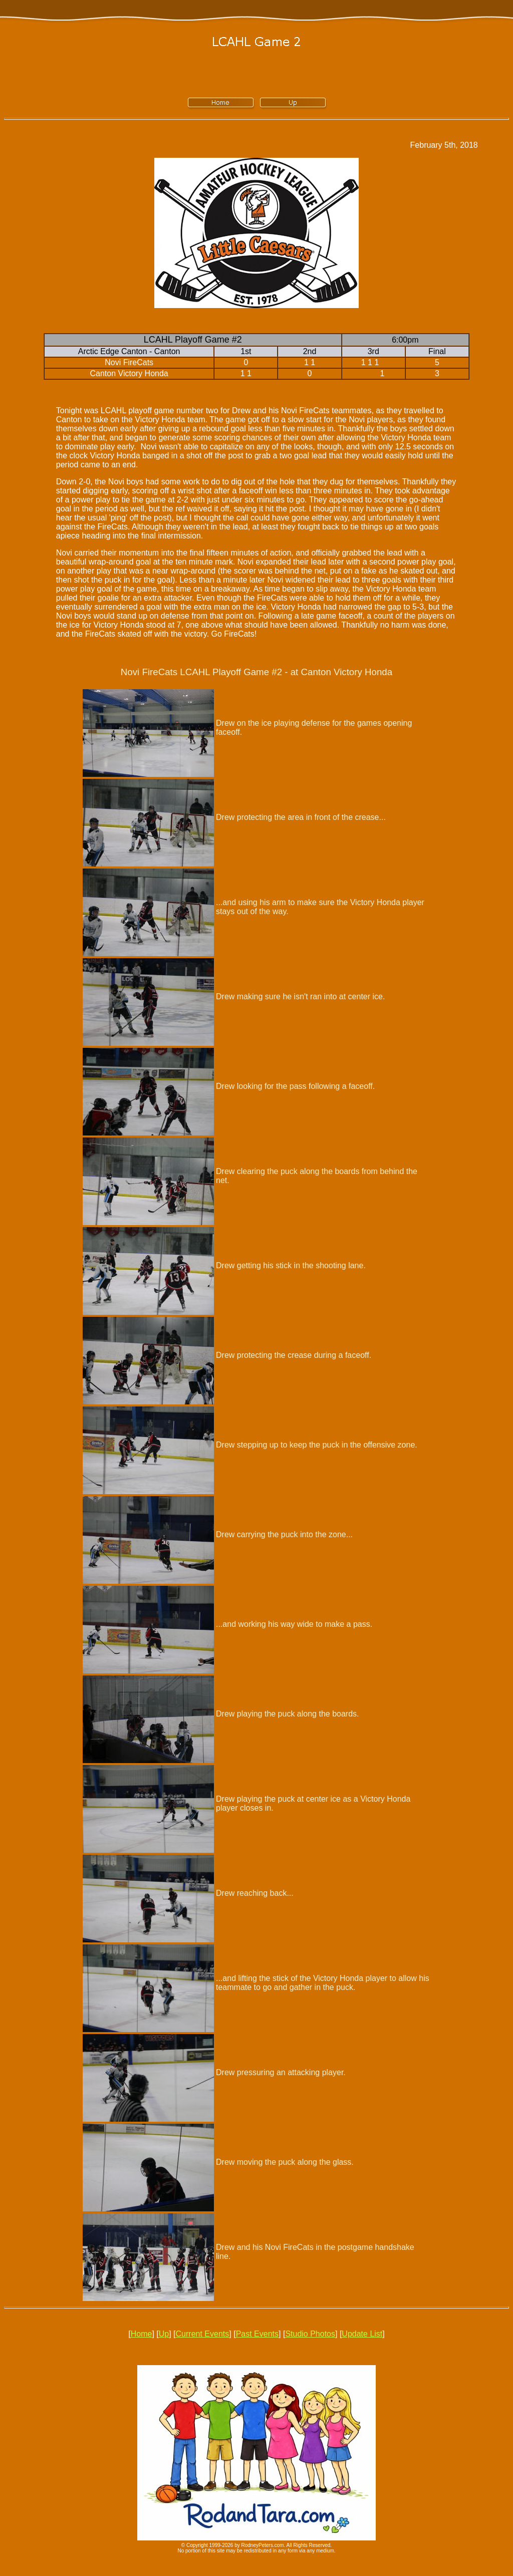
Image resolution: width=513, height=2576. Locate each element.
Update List (362, 2334)
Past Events (257, 2334)
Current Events (202, 2334)
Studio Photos (310, 2334)
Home (141, 2334)
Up (164, 2334)
